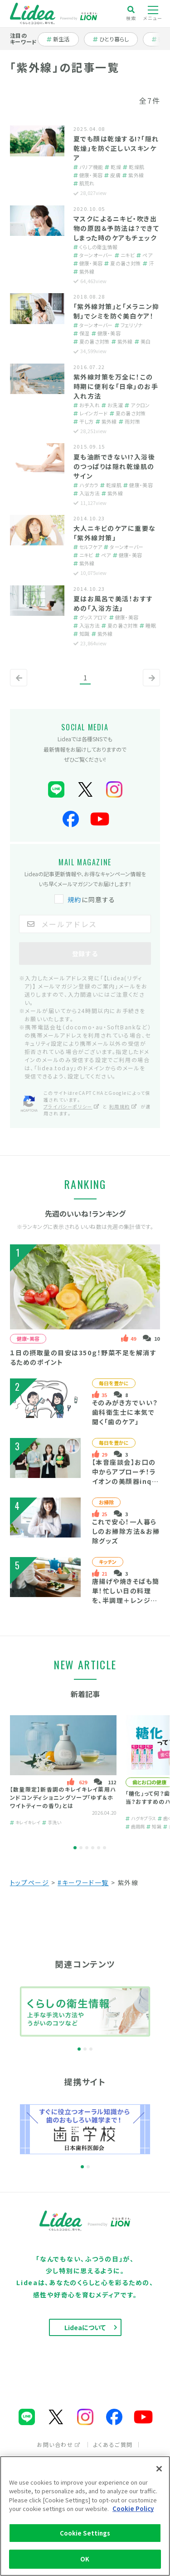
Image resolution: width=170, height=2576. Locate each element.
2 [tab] (81, 1847)
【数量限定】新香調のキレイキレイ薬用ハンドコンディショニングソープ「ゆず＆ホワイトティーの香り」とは (63, 1797)
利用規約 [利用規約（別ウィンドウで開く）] (123, 1106)
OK (84, 2559)
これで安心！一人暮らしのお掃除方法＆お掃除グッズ (126, 1531)
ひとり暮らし (111, 39)
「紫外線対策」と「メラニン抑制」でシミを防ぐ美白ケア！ (116, 311)
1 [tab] (75, 1847)
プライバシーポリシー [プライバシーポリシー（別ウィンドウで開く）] (72, 1106)
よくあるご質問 (113, 2444)
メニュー (152, 13)
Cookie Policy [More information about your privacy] (133, 2508)
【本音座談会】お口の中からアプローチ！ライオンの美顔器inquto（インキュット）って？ (124, 1481)
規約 (75, 899)
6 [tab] (104, 1847)
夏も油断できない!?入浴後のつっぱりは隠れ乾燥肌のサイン (114, 466)
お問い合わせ (59, 2444)
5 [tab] (98, 1847)
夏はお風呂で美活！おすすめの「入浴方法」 (113, 603)
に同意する (86, 899)
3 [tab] (86, 1847)
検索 (131, 13)
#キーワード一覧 (83, 1882)
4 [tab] (92, 1847)
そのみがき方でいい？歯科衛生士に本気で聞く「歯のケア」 (125, 1412)
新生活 (63, 39)
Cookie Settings (85, 2533)
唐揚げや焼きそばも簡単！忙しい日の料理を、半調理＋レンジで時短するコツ (126, 1595)
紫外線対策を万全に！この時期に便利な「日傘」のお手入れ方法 (116, 386)
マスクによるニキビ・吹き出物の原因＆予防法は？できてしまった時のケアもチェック (116, 228)
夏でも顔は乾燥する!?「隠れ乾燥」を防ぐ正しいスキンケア (116, 148)
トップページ (29, 1882)
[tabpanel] (63, 1772)
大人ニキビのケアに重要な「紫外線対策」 (114, 533)
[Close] (159, 2469)
